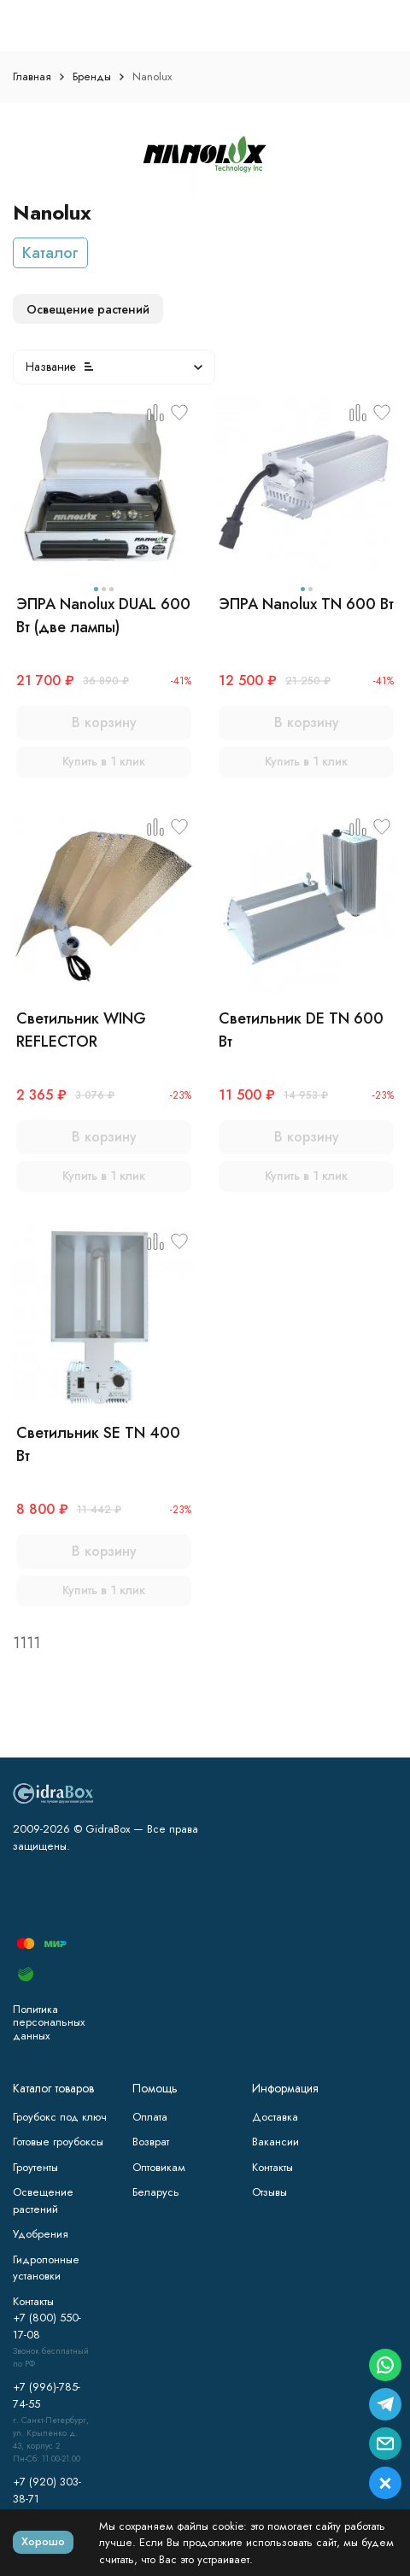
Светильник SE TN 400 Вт (98, 1444)
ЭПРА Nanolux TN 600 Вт (306, 604)
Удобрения (40, 2234)
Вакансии (275, 2141)
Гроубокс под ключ (60, 2117)
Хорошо (43, 2541)
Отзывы (269, 2192)
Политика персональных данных (49, 2022)
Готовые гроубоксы (58, 2141)
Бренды (92, 76)
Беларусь (155, 2192)
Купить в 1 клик (103, 761)
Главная (32, 76)
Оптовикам (158, 2167)
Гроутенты (35, 2167)
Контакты (272, 2167)
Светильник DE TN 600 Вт (301, 1030)
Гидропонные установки (46, 2268)
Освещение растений (43, 2200)
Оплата (149, 2117)
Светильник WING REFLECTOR (81, 1030)
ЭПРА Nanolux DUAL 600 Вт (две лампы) (103, 615)
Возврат (150, 2141)
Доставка (275, 2117)
